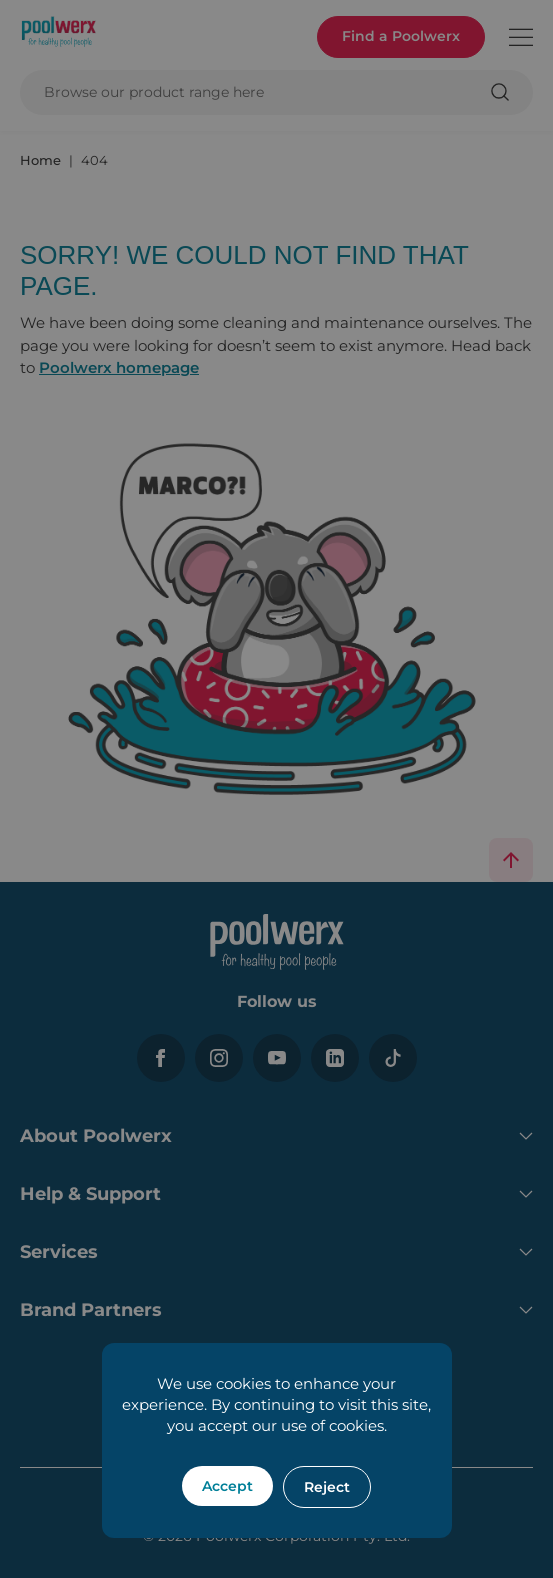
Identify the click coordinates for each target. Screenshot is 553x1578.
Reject (327, 1487)
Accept (227, 1486)
